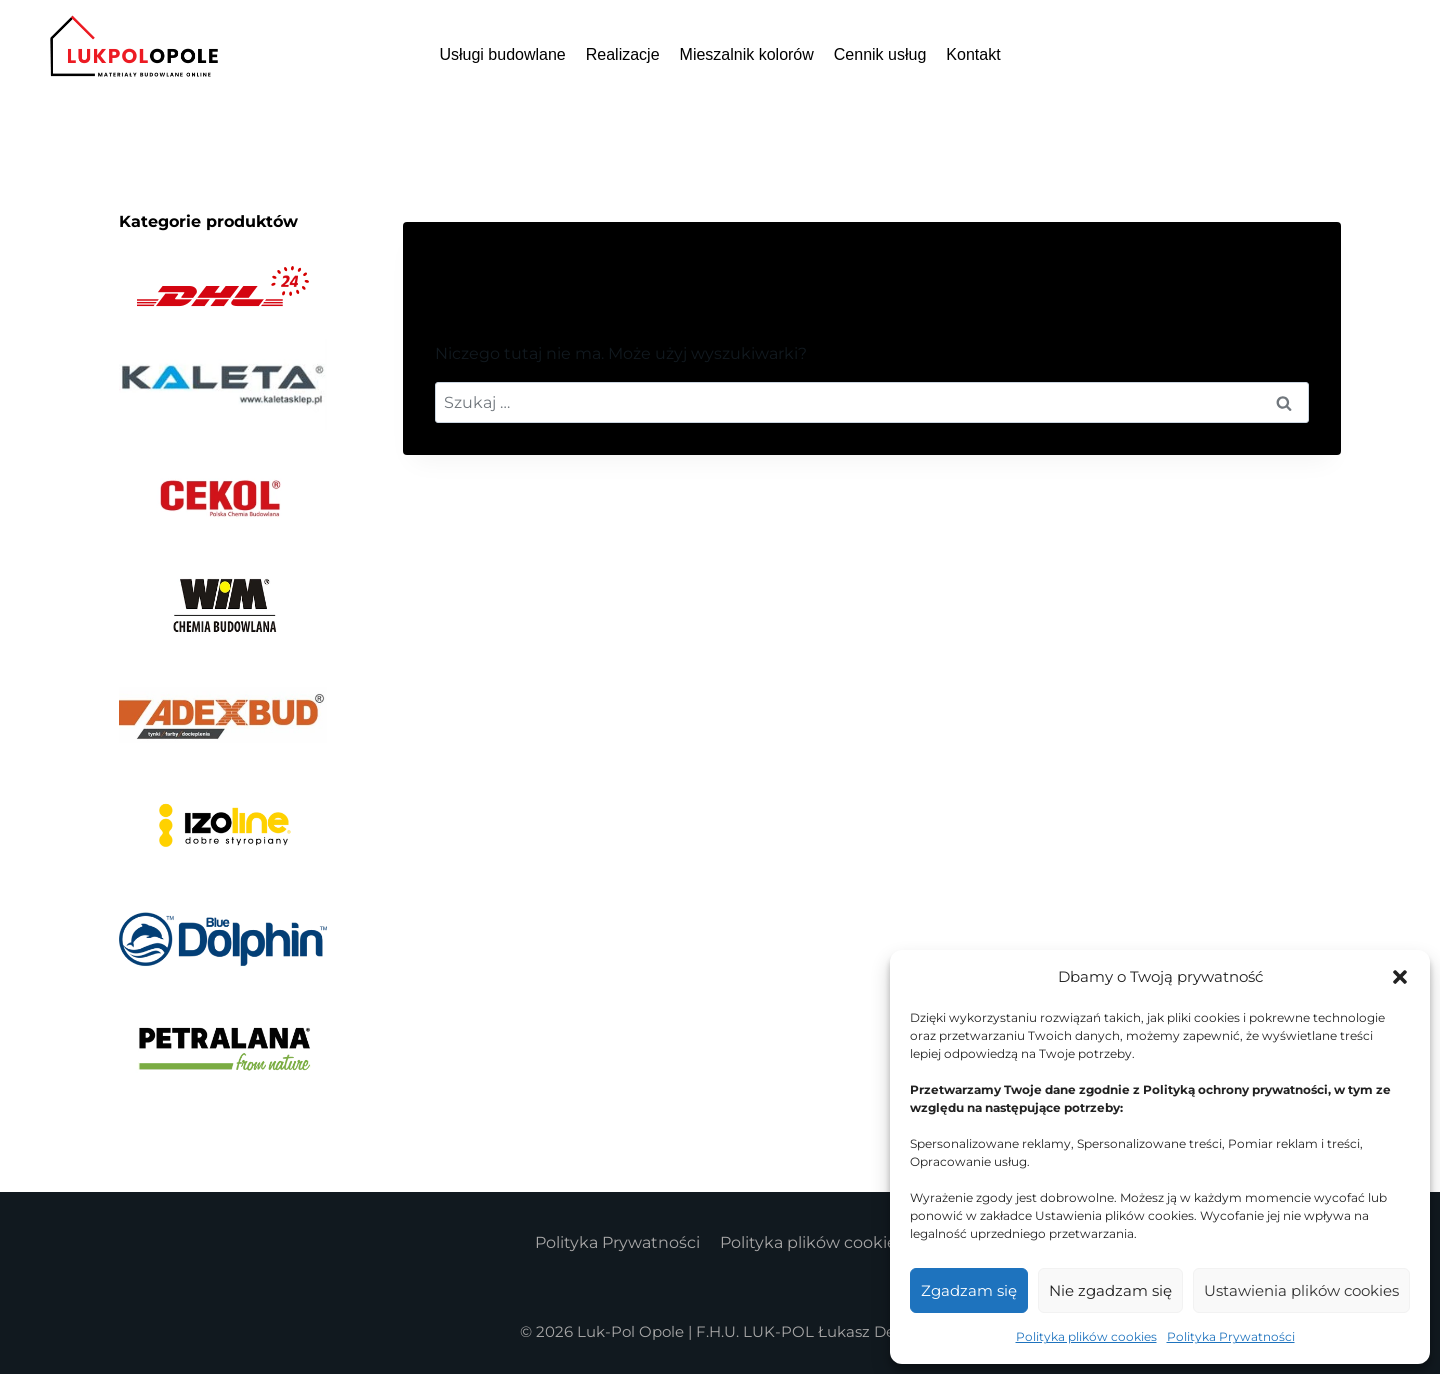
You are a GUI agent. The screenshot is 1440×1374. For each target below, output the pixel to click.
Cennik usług (880, 54)
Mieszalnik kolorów (747, 54)
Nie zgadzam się (1110, 1290)
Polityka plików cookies (1086, 1336)
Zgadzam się (969, 1290)
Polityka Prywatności (1231, 1336)
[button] (1400, 977)
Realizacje (623, 54)
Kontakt (973, 54)
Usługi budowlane (502, 54)
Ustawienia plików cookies (1301, 1290)
